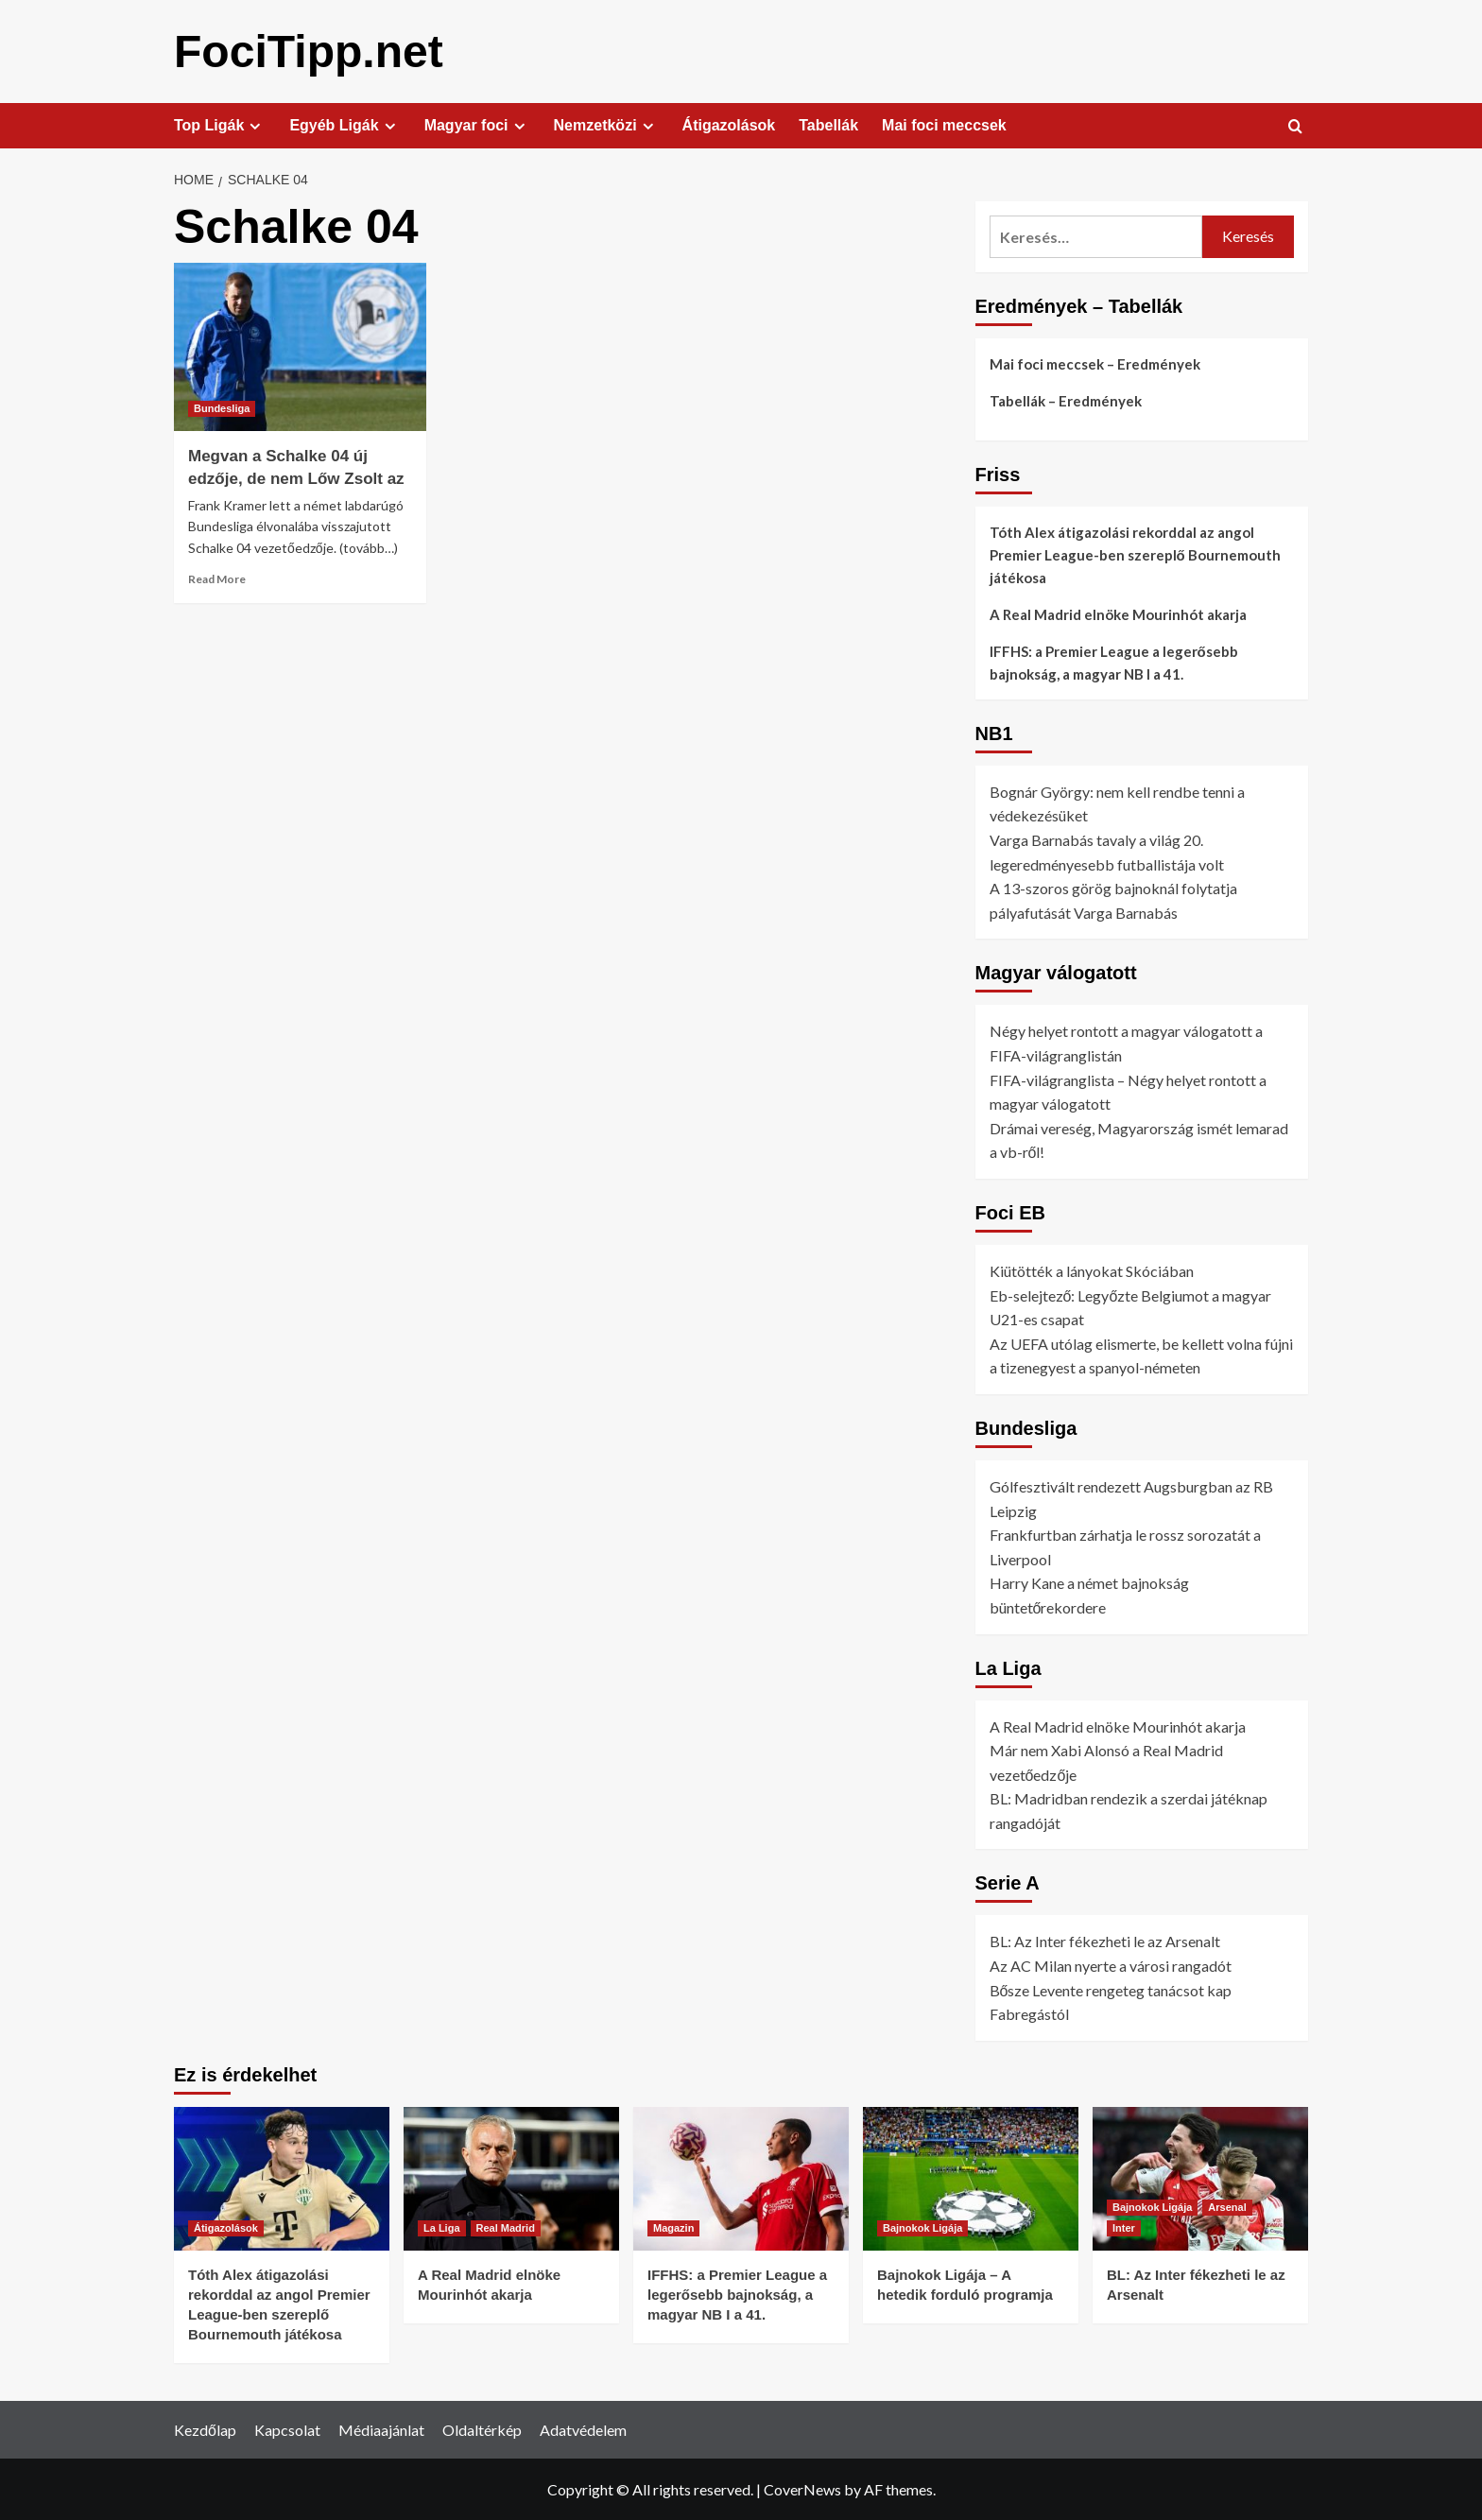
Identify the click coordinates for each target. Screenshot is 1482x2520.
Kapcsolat (287, 2429)
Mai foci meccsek (944, 124)
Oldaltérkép (482, 2429)
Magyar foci (477, 124)
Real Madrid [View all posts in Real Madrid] (505, 2227)
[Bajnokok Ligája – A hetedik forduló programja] (970, 2178)
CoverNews (802, 2488)
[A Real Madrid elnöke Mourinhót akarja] (511, 2178)
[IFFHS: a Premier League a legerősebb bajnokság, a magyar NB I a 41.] (741, 2178)
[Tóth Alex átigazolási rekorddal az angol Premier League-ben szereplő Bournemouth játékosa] (281, 2178)
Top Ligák (220, 124)
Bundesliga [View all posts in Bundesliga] (222, 407)
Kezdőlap (205, 2429)
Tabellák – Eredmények (1066, 399)
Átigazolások (729, 124)
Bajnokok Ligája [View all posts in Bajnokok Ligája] (922, 2227)
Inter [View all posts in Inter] (1123, 2227)
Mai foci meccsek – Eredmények (1095, 362)
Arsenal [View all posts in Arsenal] (1227, 2206)
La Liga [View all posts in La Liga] (441, 2227)
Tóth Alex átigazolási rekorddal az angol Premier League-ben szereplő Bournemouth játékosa (1135, 554)
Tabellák (828, 124)
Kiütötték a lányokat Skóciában (1092, 1270)
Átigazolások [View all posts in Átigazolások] (226, 2227)
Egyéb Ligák (344, 124)
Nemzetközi (606, 124)
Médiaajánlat (381, 2429)
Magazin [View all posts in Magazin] (673, 2227)
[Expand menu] (255, 125)
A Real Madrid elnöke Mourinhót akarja (1118, 613)
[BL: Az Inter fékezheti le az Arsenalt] (1200, 2178)
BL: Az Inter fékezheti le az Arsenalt (1105, 1940)
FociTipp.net (308, 51)
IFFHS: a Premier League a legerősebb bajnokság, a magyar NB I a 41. (1114, 662)
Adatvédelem (583, 2429)
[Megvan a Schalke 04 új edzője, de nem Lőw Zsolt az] (300, 346)
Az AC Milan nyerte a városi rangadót (1111, 1965)
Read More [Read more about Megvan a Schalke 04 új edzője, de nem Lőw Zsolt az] (217, 578)
